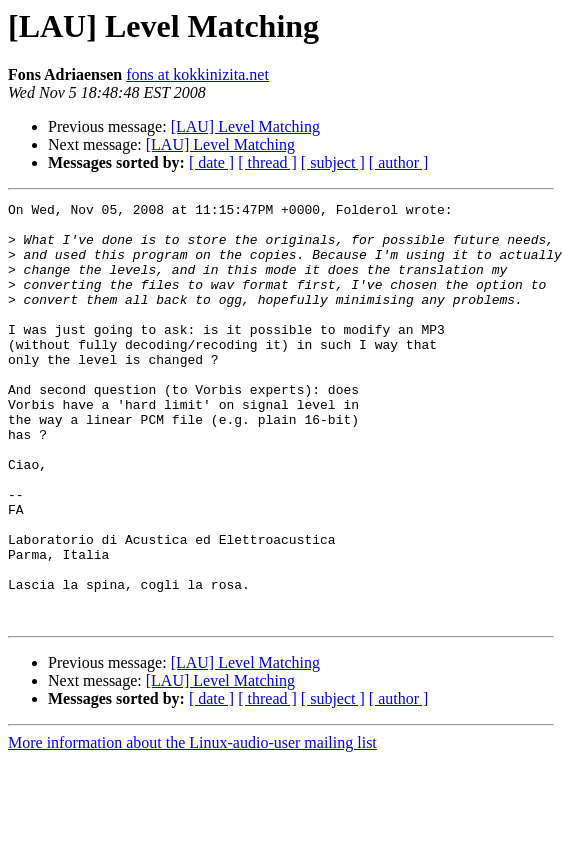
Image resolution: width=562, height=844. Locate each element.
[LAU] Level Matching (245, 126)
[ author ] (399, 162)
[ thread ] (267, 162)
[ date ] (211, 162)
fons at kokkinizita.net (197, 74)
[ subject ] (333, 162)
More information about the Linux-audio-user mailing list (192, 826)
